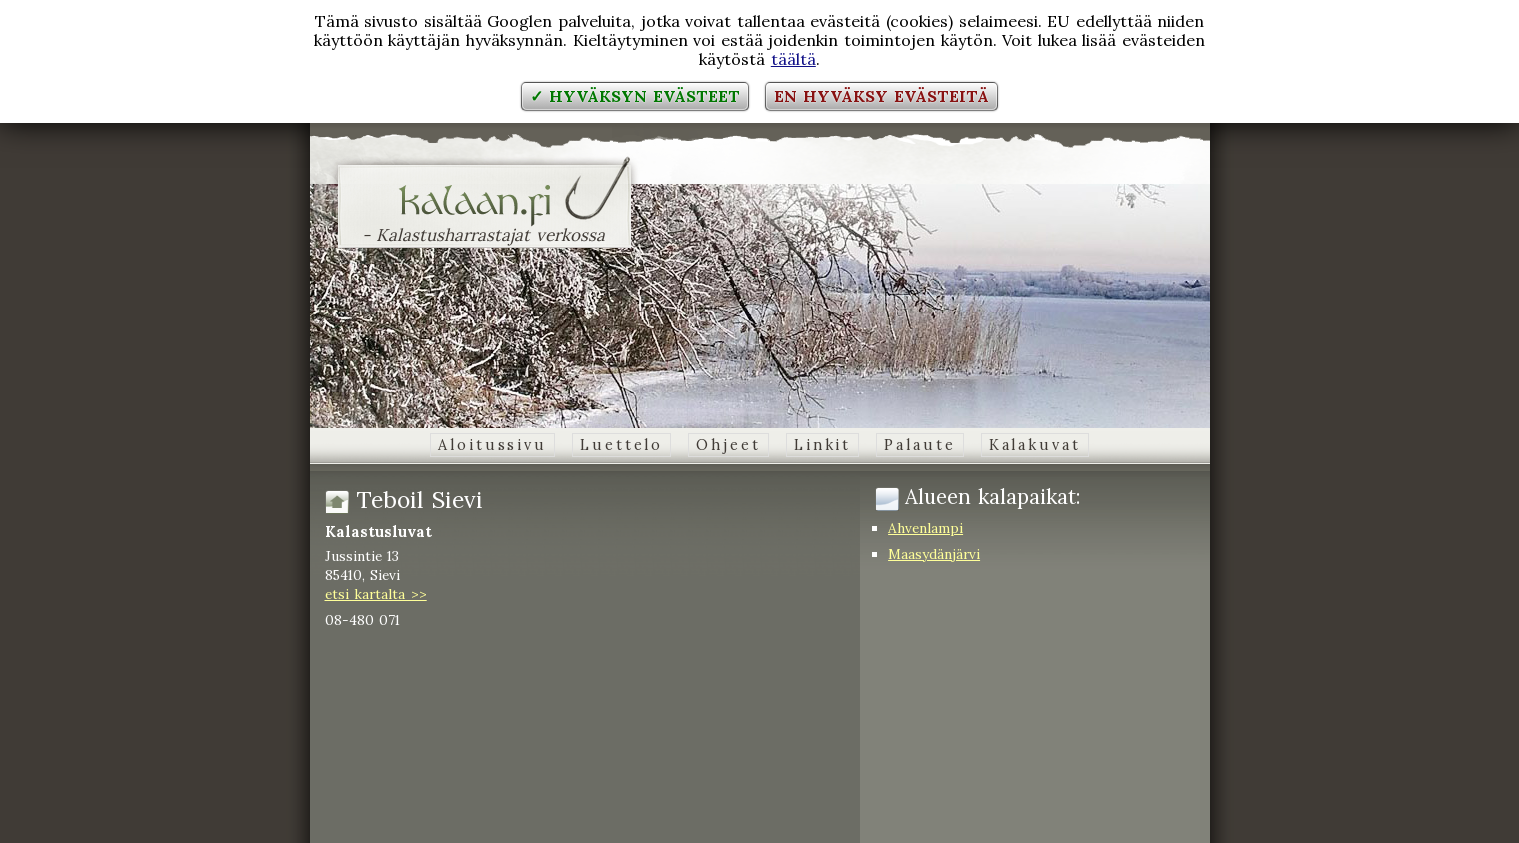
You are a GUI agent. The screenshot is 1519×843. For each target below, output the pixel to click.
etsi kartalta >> (376, 594)
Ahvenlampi (925, 528)
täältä (793, 59)
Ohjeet (728, 445)
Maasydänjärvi (934, 554)
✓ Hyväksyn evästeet (634, 96)
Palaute (919, 445)
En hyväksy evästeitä (881, 96)
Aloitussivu (492, 445)
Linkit (822, 445)
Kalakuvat (1035, 445)
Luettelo (621, 445)
